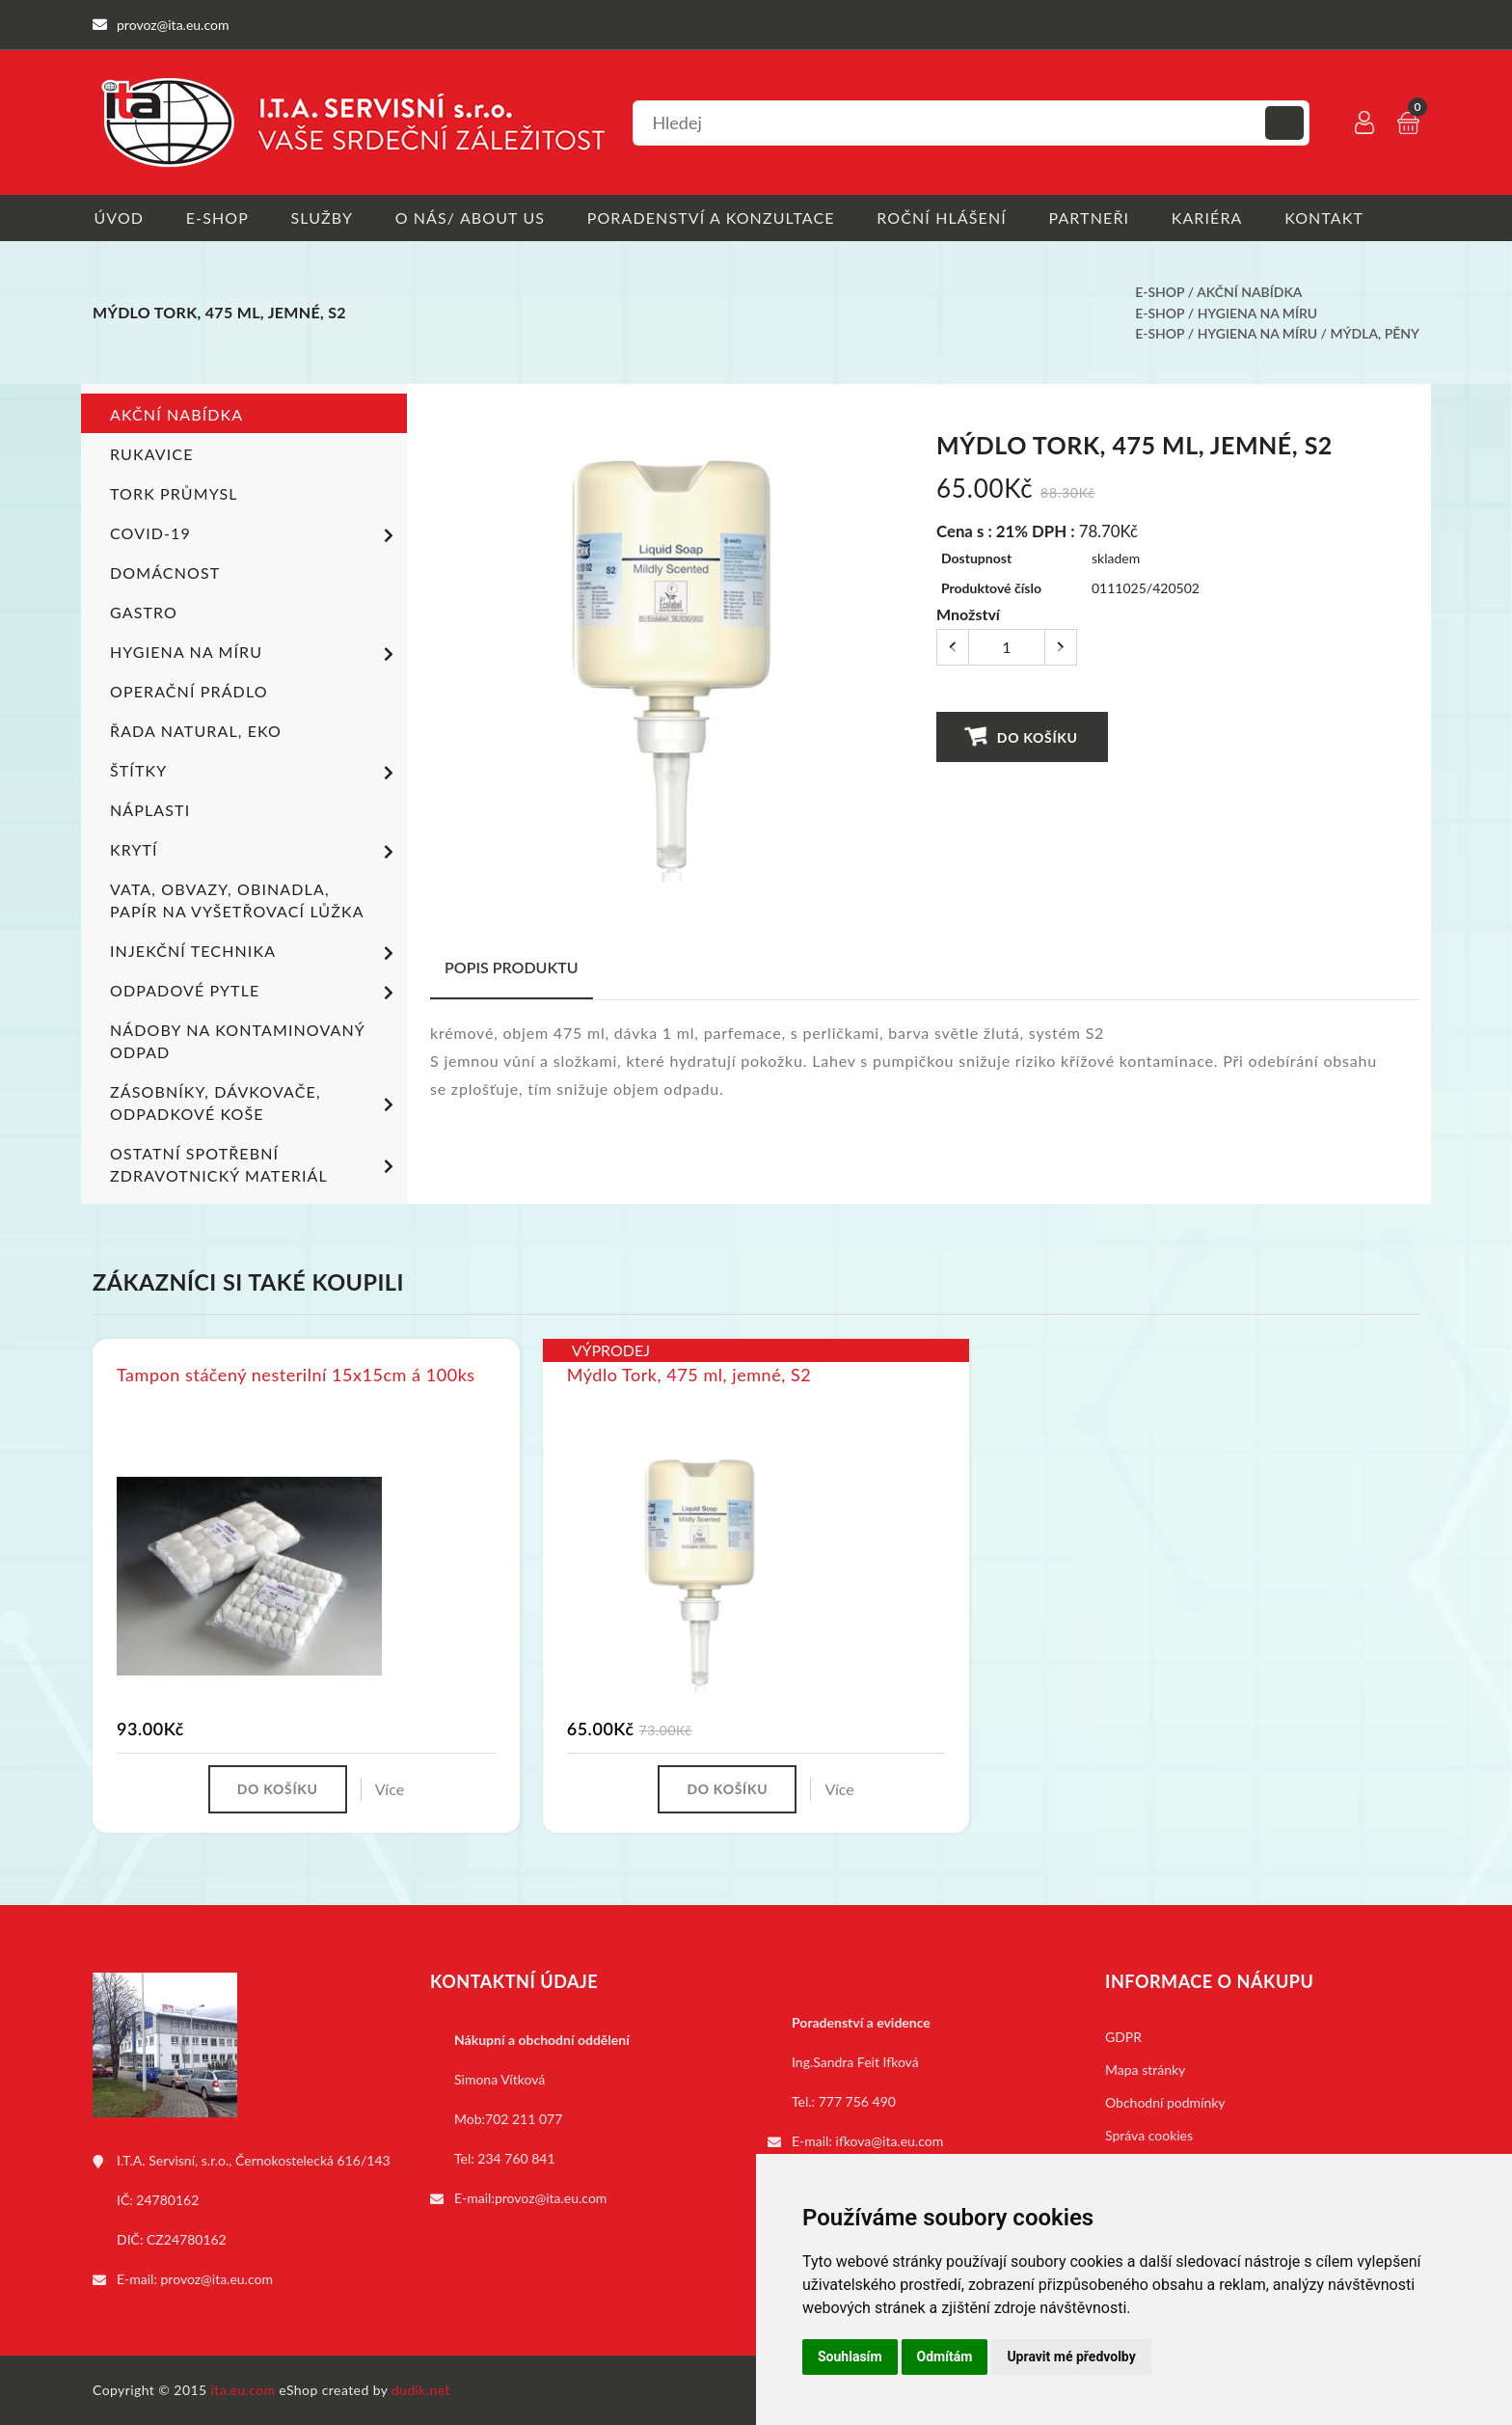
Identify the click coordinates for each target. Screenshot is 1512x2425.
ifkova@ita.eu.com (890, 2141)
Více (390, 1789)
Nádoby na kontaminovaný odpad (237, 1041)
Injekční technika (255, 953)
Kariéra (1215, 217)
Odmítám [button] (945, 2356)
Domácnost (165, 572)
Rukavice (152, 454)
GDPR (1123, 2037)
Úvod (118, 217)
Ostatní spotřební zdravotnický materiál (255, 1164)
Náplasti (150, 810)
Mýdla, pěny (1375, 333)
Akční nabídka (1249, 293)
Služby (323, 217)
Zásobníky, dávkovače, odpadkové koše (255, 1102)
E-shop (217, 217)
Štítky (255, 772)
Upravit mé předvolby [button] (1071, 2356)
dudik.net (421, 2390)
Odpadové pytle (255, 992)
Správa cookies (1149, 2135)
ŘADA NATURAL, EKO (196, 731)
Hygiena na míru (1257, 313)
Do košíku (1021, 735)
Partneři (1096, 217)
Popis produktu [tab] (512, 967)
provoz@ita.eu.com (217, 2279)
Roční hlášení (947, 217)
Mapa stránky (1145, 2069)
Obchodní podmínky (1165, 2102)
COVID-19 (255, 535)
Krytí (255, 851)
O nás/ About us (473, 217)
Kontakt (1333, 217)
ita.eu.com (243, 2390)
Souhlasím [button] (850, 2356)
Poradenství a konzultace (715, 217)
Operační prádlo (189, 691)
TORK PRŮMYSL (174, 493)
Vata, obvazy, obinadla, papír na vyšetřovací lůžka (237, 900)
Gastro (143, 612)
